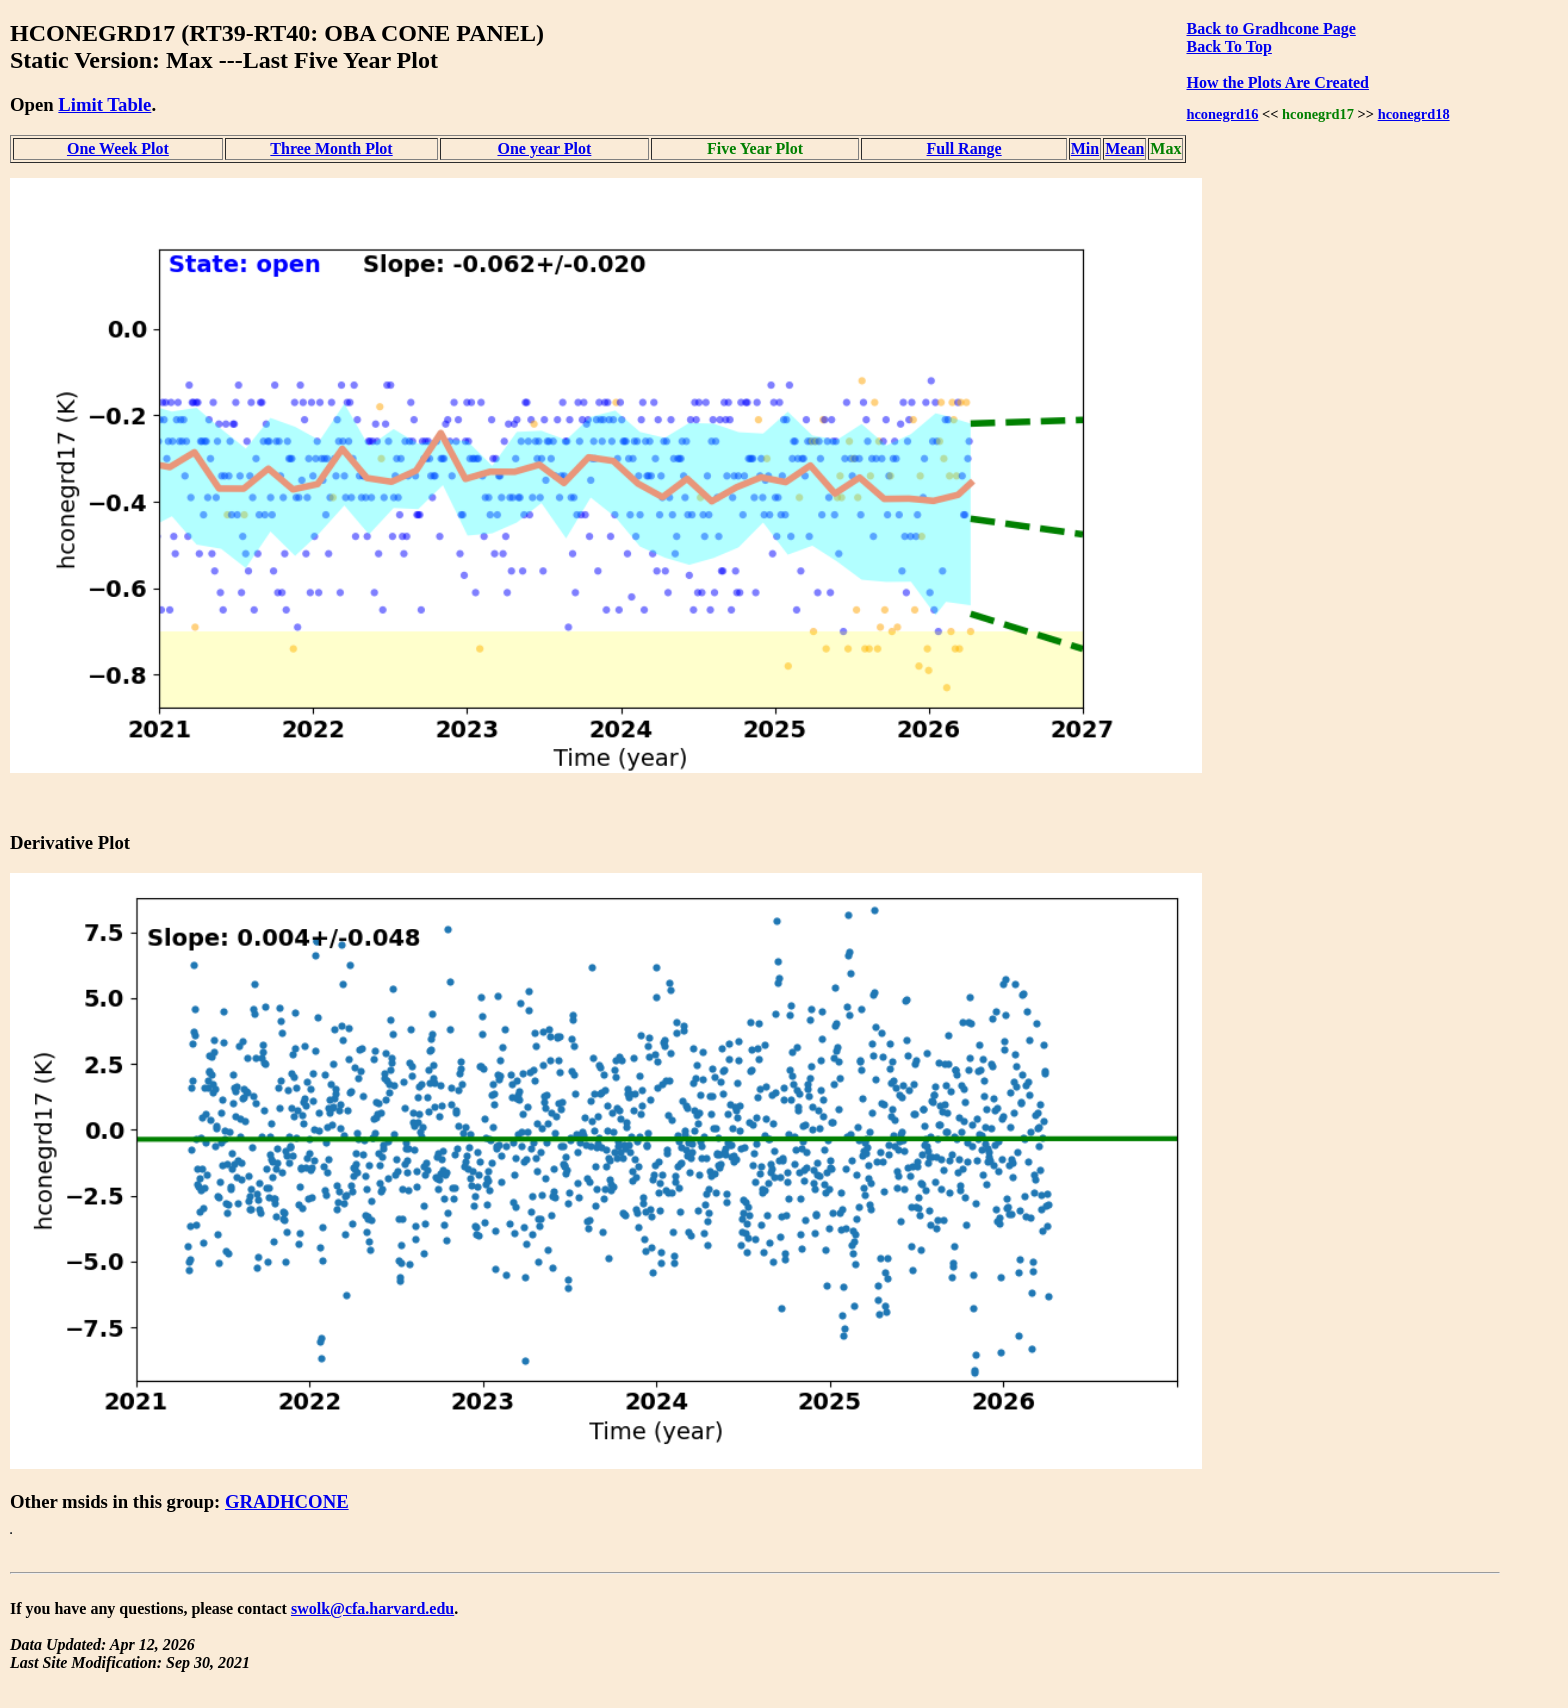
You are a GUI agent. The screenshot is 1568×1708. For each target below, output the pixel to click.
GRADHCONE (287, 1501)
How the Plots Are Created (1277, 82)
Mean (1124, 148)
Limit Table (104, 104)
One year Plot (544, 148)
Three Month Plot (331, 148)
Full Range (964, 148)
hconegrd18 (1414, 114)
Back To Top (1228, 46)
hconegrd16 (1222, 114)
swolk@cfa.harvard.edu (372, 1608)
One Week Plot (118, 148)
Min (1085, 148)
